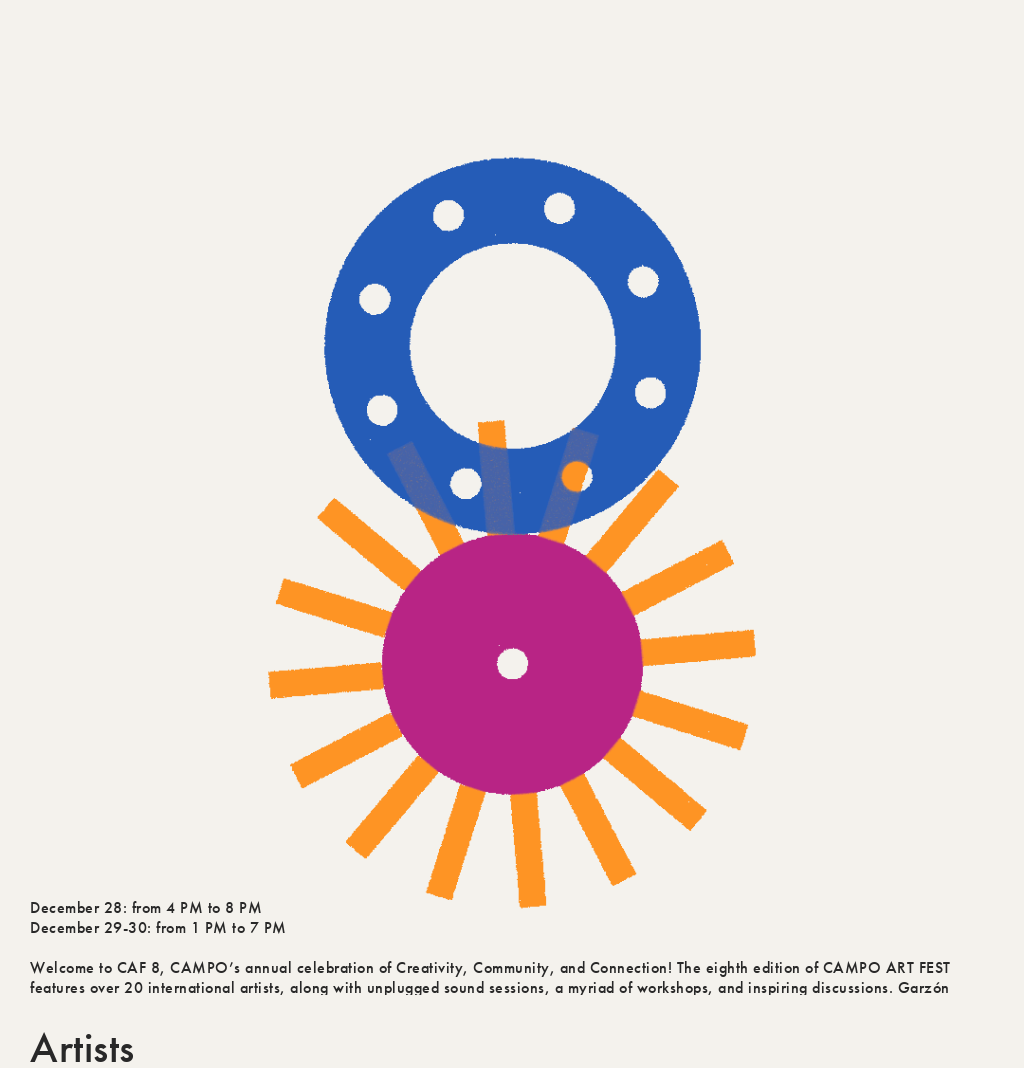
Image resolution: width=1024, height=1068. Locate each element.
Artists (82, 1029)
